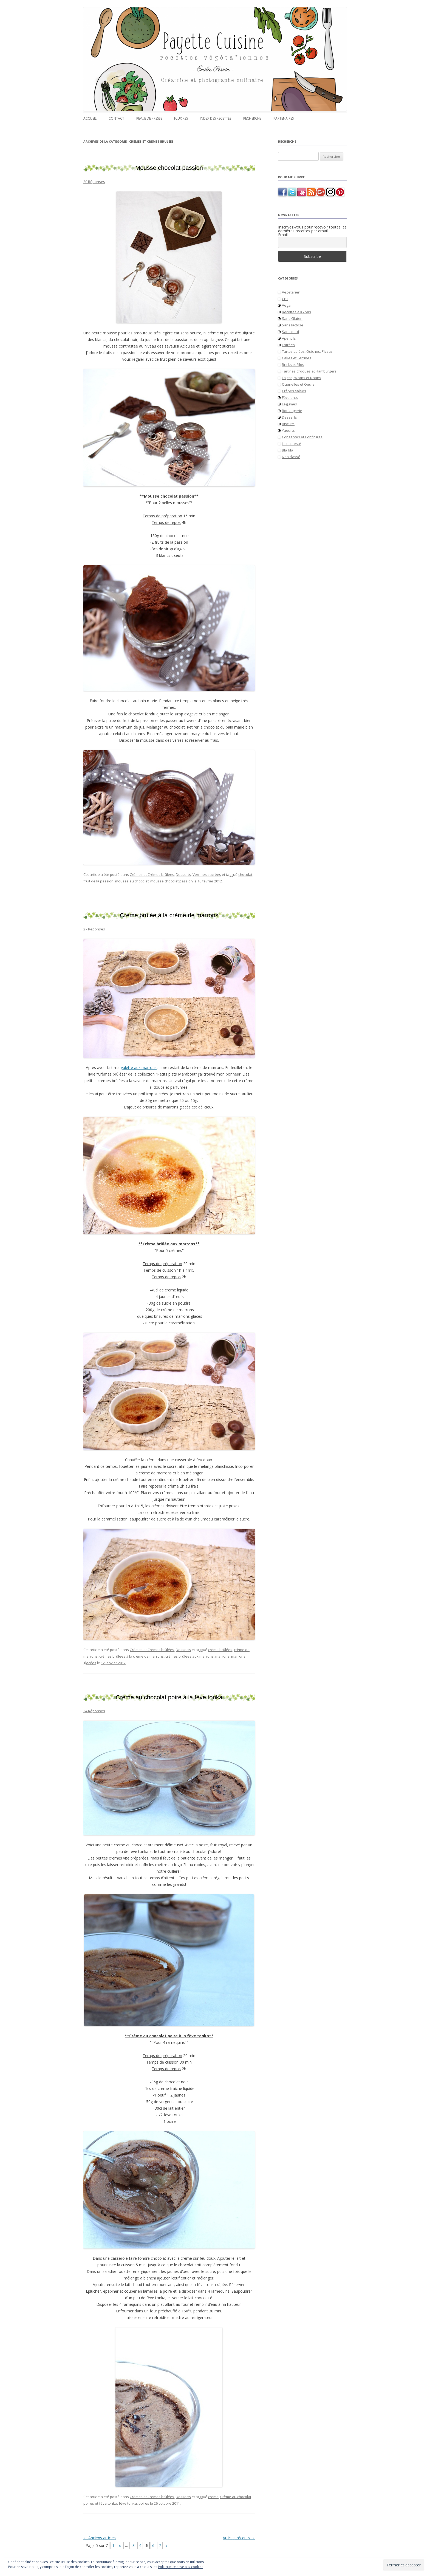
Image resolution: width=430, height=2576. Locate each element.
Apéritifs (289, 338)
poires (143, 2503)
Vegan (287, 305)
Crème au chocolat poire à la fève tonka (169, 1697)
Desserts (183, 874)
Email (283, 235)
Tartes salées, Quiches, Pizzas (307, 351)
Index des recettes (215, 118)
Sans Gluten (292, 318)
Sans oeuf (290, 331)
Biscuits (288, 423)
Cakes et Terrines (296, 357)
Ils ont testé (291, 443)
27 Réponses (94, 929)
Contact (116, 118)
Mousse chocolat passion (169, 167)
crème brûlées (220, 1649)
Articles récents (239, 2537)
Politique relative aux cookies (180, 2566)
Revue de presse (149, 118)
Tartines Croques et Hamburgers (309, 371)
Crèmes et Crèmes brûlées (152, 874)
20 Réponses (94, 181)
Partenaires (283, 118)
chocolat (245, 874)
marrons (222, 1656)
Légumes (289, 404)
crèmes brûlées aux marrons (189, 1656)
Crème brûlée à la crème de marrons (169, 915)
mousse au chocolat (132, 881)
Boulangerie (292, 410)
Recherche (252, 118)
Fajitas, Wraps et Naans (301, 377)
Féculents (290, 397)
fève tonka (128, 2503)
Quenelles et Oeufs (298, 384)
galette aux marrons (139, 1067)
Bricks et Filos (293, 364)
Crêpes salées (294, 390)
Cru (285, 298)
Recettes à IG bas (296, 311)
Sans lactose (292, 325)
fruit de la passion (98, 881)
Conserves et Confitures (302, 436)
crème (213, 2496)
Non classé (291, 456)
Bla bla (287, 450)
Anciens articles (99, 2537)
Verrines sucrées (207, 874)
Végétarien (291, 292)
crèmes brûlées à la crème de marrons (131, 1656)
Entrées (288, 344)
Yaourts (288, 430)
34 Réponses (94, 1710)
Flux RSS (181, 118)
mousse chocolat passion (171, 881)
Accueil (90, 118)
